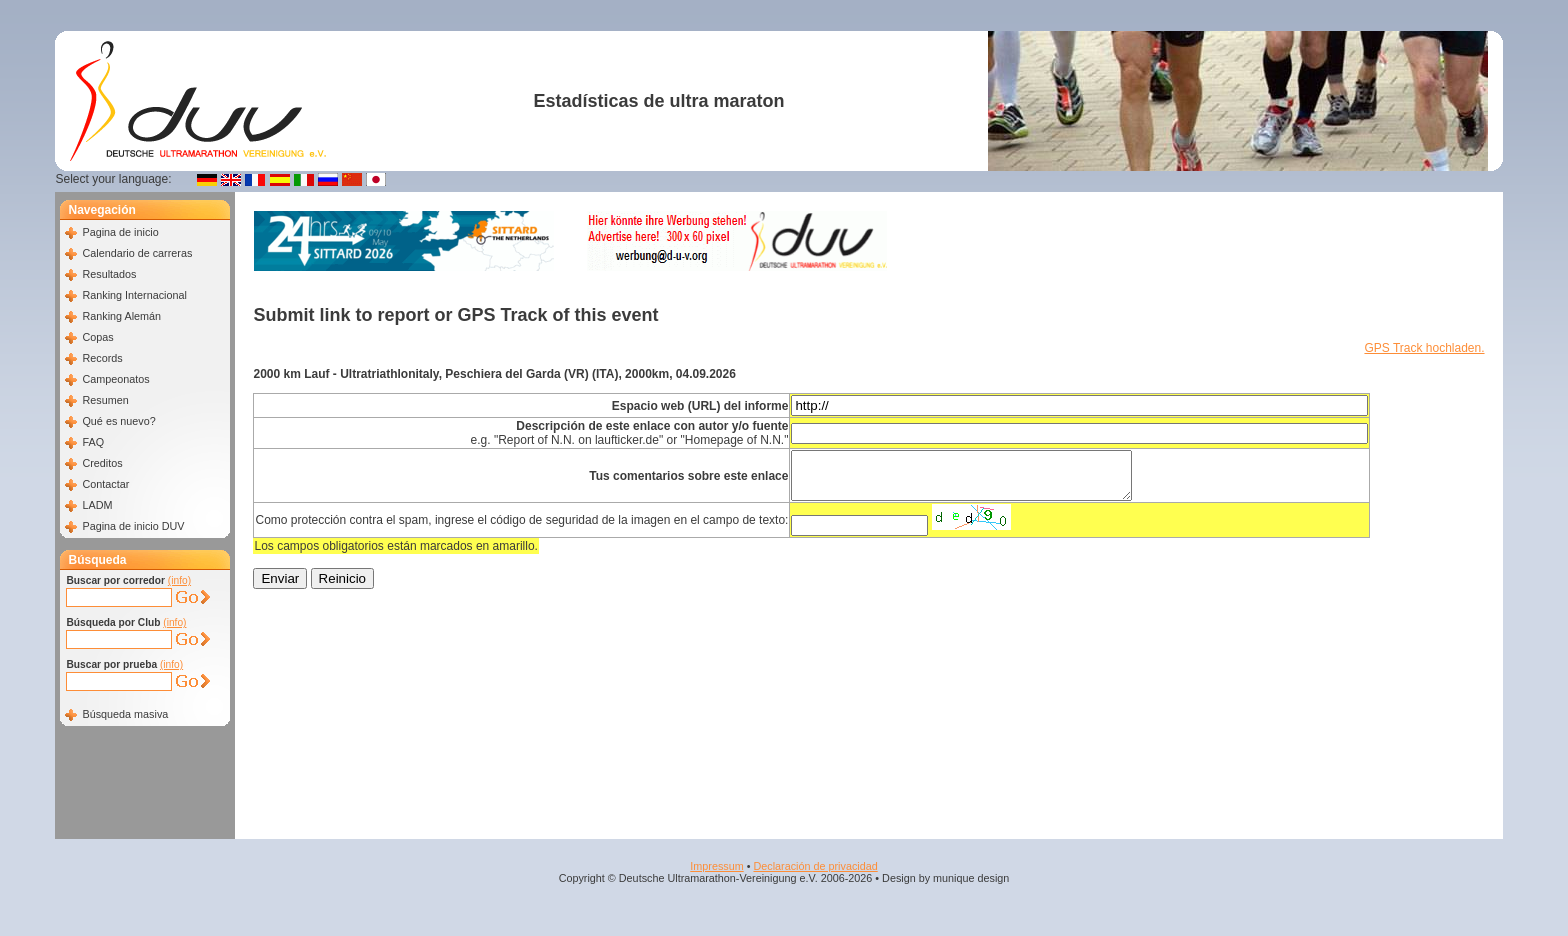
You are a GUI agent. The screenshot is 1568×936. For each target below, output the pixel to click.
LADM (97, 505)
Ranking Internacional (134, 295)
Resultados (109, 274)
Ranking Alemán (121, 316)
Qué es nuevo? (118, 421)
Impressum (716, 866)
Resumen (105, 400)
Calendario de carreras (137, 253)
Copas (97, 337)
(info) (179, 580)
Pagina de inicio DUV (133, 526)
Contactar (105, 484)
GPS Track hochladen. (1424, 348)
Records (102, 358)
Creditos (102, 463)
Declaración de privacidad (815, 866)
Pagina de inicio (120, 232)
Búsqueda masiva (125, 714)
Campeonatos (115, 379)
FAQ (93, 442)
